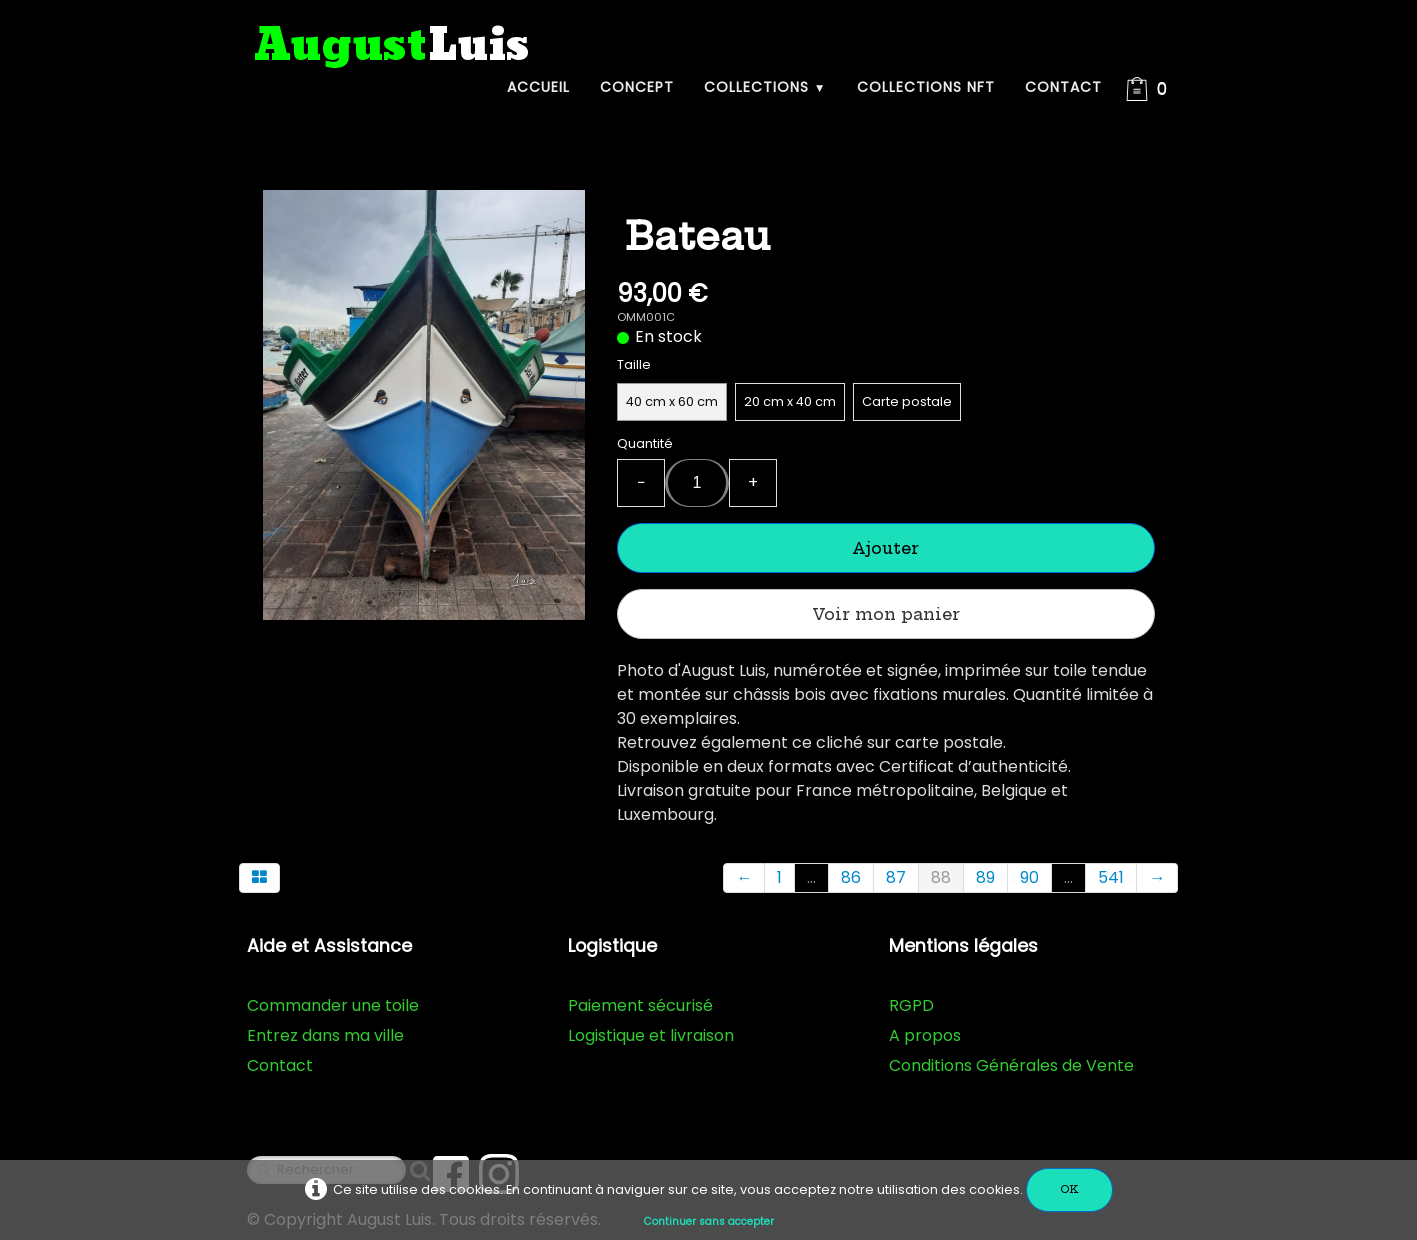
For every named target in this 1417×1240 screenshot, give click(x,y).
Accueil (538, 87)
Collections (765, 87)
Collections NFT (926, 87)
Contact (1063, 87)
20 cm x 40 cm (790, 401)
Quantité (645, 443)
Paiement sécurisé (640, 1005)
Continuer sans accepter (709, 1221)
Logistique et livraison (651, 1035)
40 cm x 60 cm (672, 401)
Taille (634, 364)
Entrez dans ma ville (325, 1035)
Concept (637, 87)
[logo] (392, 46)
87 (896, 877)
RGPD (911, 1005)
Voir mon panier (886, 614)
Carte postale (907, 401)
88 (941, 877)
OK (1069, 1189)
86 (851, 877)
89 (985, 877)
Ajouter (885, 548)
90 (1029, 877)
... (811, 877)
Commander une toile (333, 1005)
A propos (925, 1035)
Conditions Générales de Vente (1011, 1065)
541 (1111, 877)
